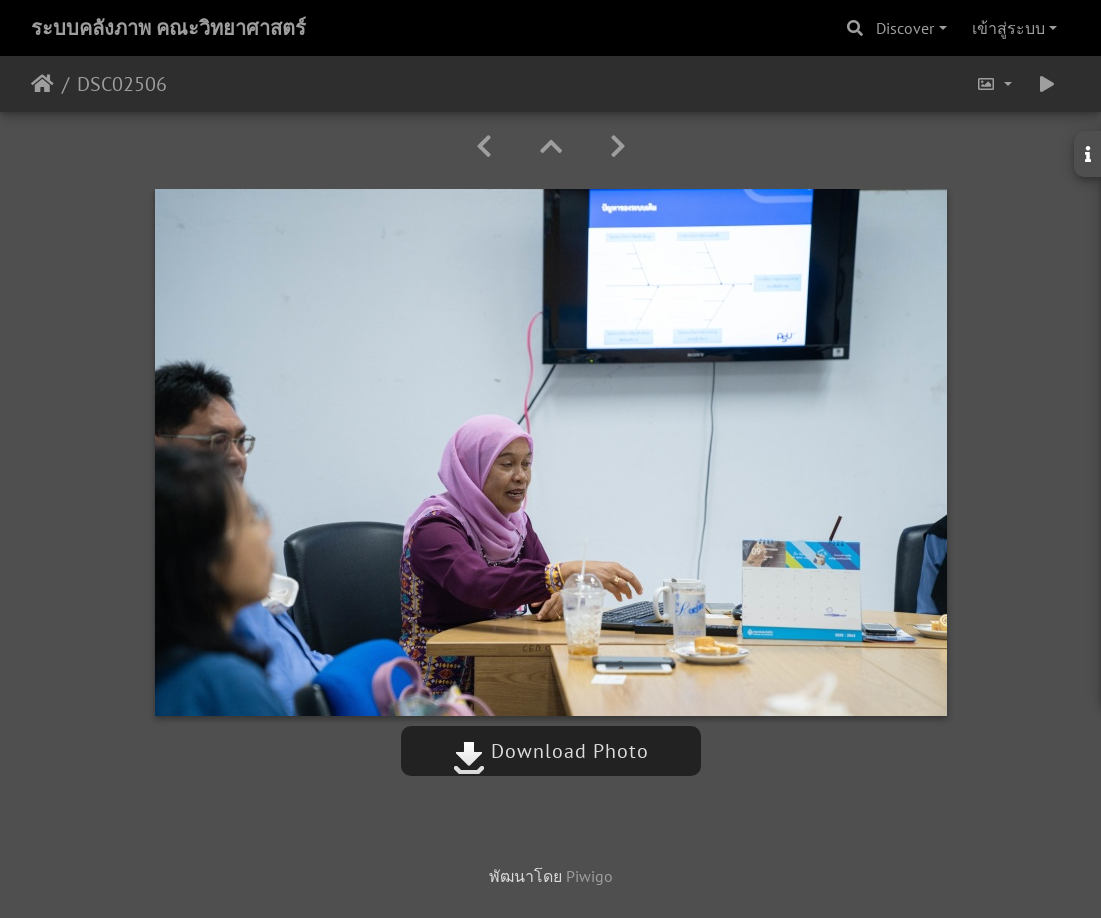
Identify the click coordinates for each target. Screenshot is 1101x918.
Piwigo (589, 876)
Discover (905, 28)
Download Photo (551, 751)
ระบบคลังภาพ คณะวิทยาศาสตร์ (168, 28)
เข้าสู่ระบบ (1008, 28)
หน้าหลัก (42, 84)
